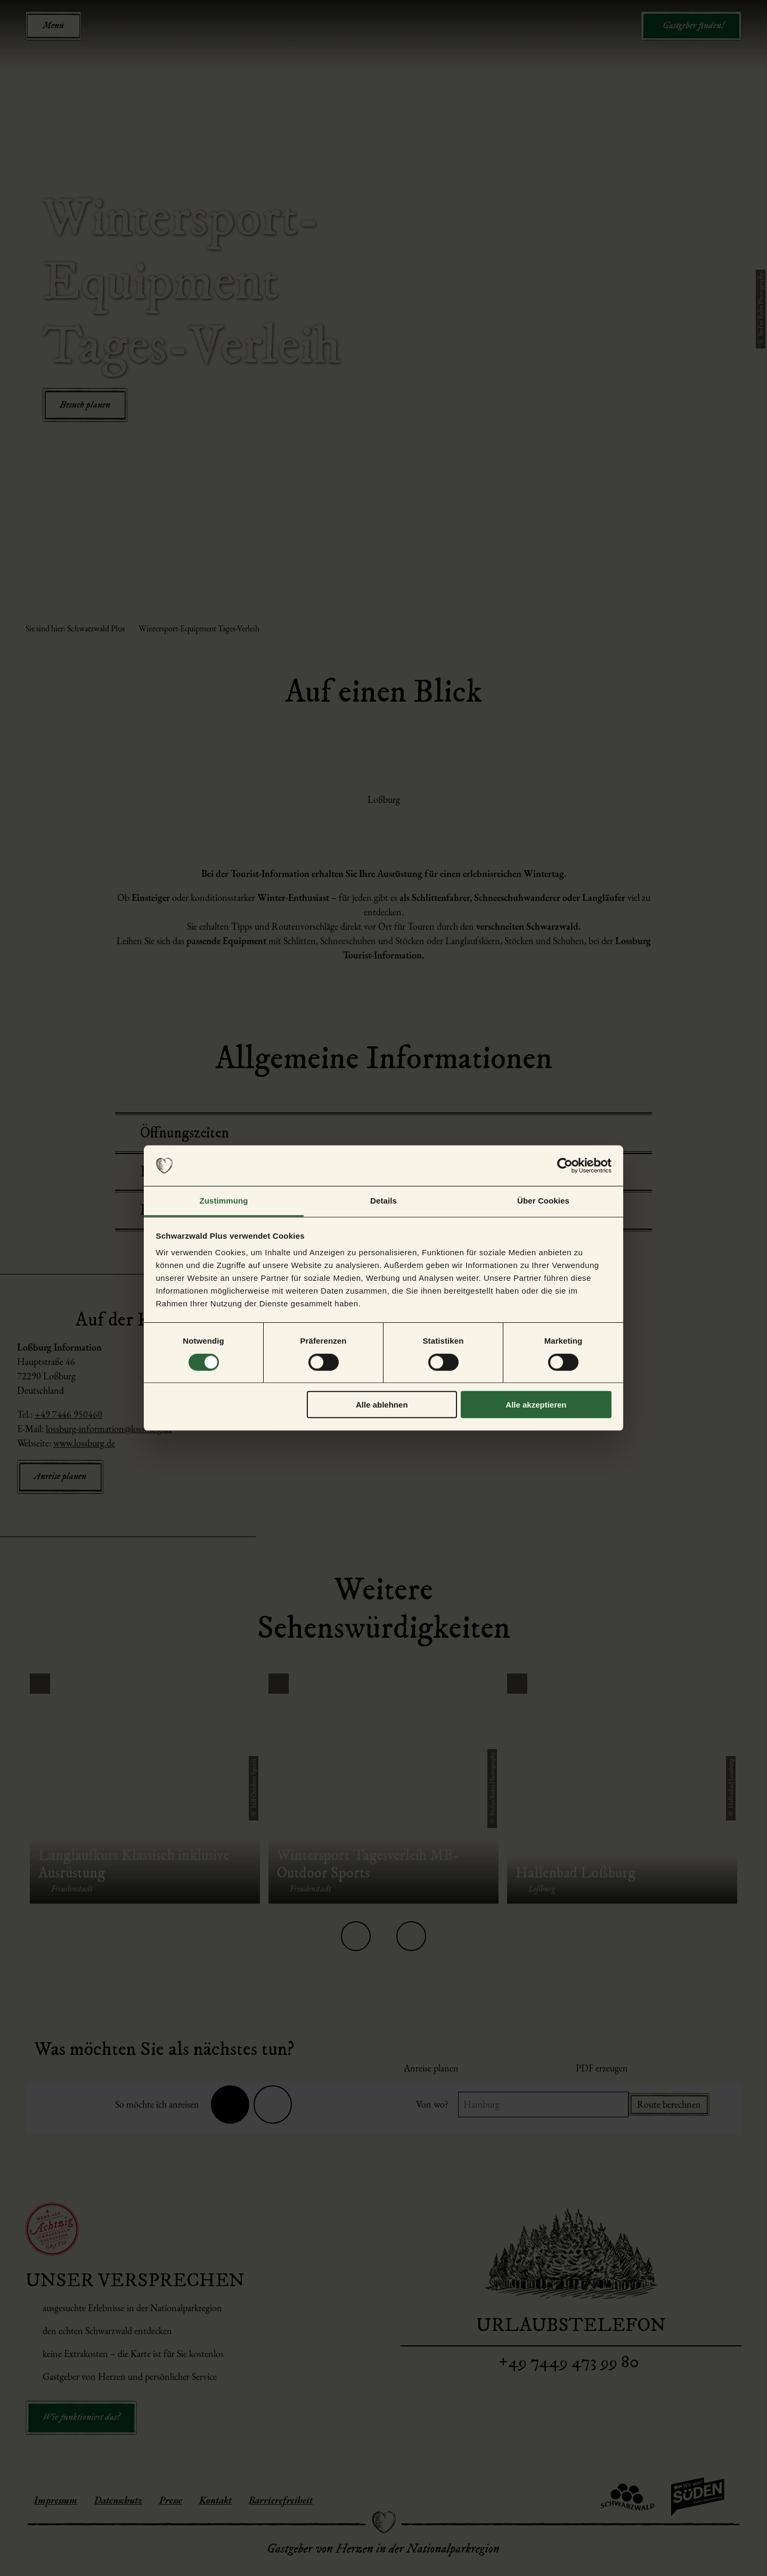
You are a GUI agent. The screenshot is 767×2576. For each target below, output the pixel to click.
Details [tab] (383, 1200)
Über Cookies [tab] (543, 1200)
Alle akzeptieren (535, 1404)
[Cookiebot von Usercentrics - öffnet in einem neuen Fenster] (564, 1166)
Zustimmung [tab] (224, 1200)
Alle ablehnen (382, 1404)
